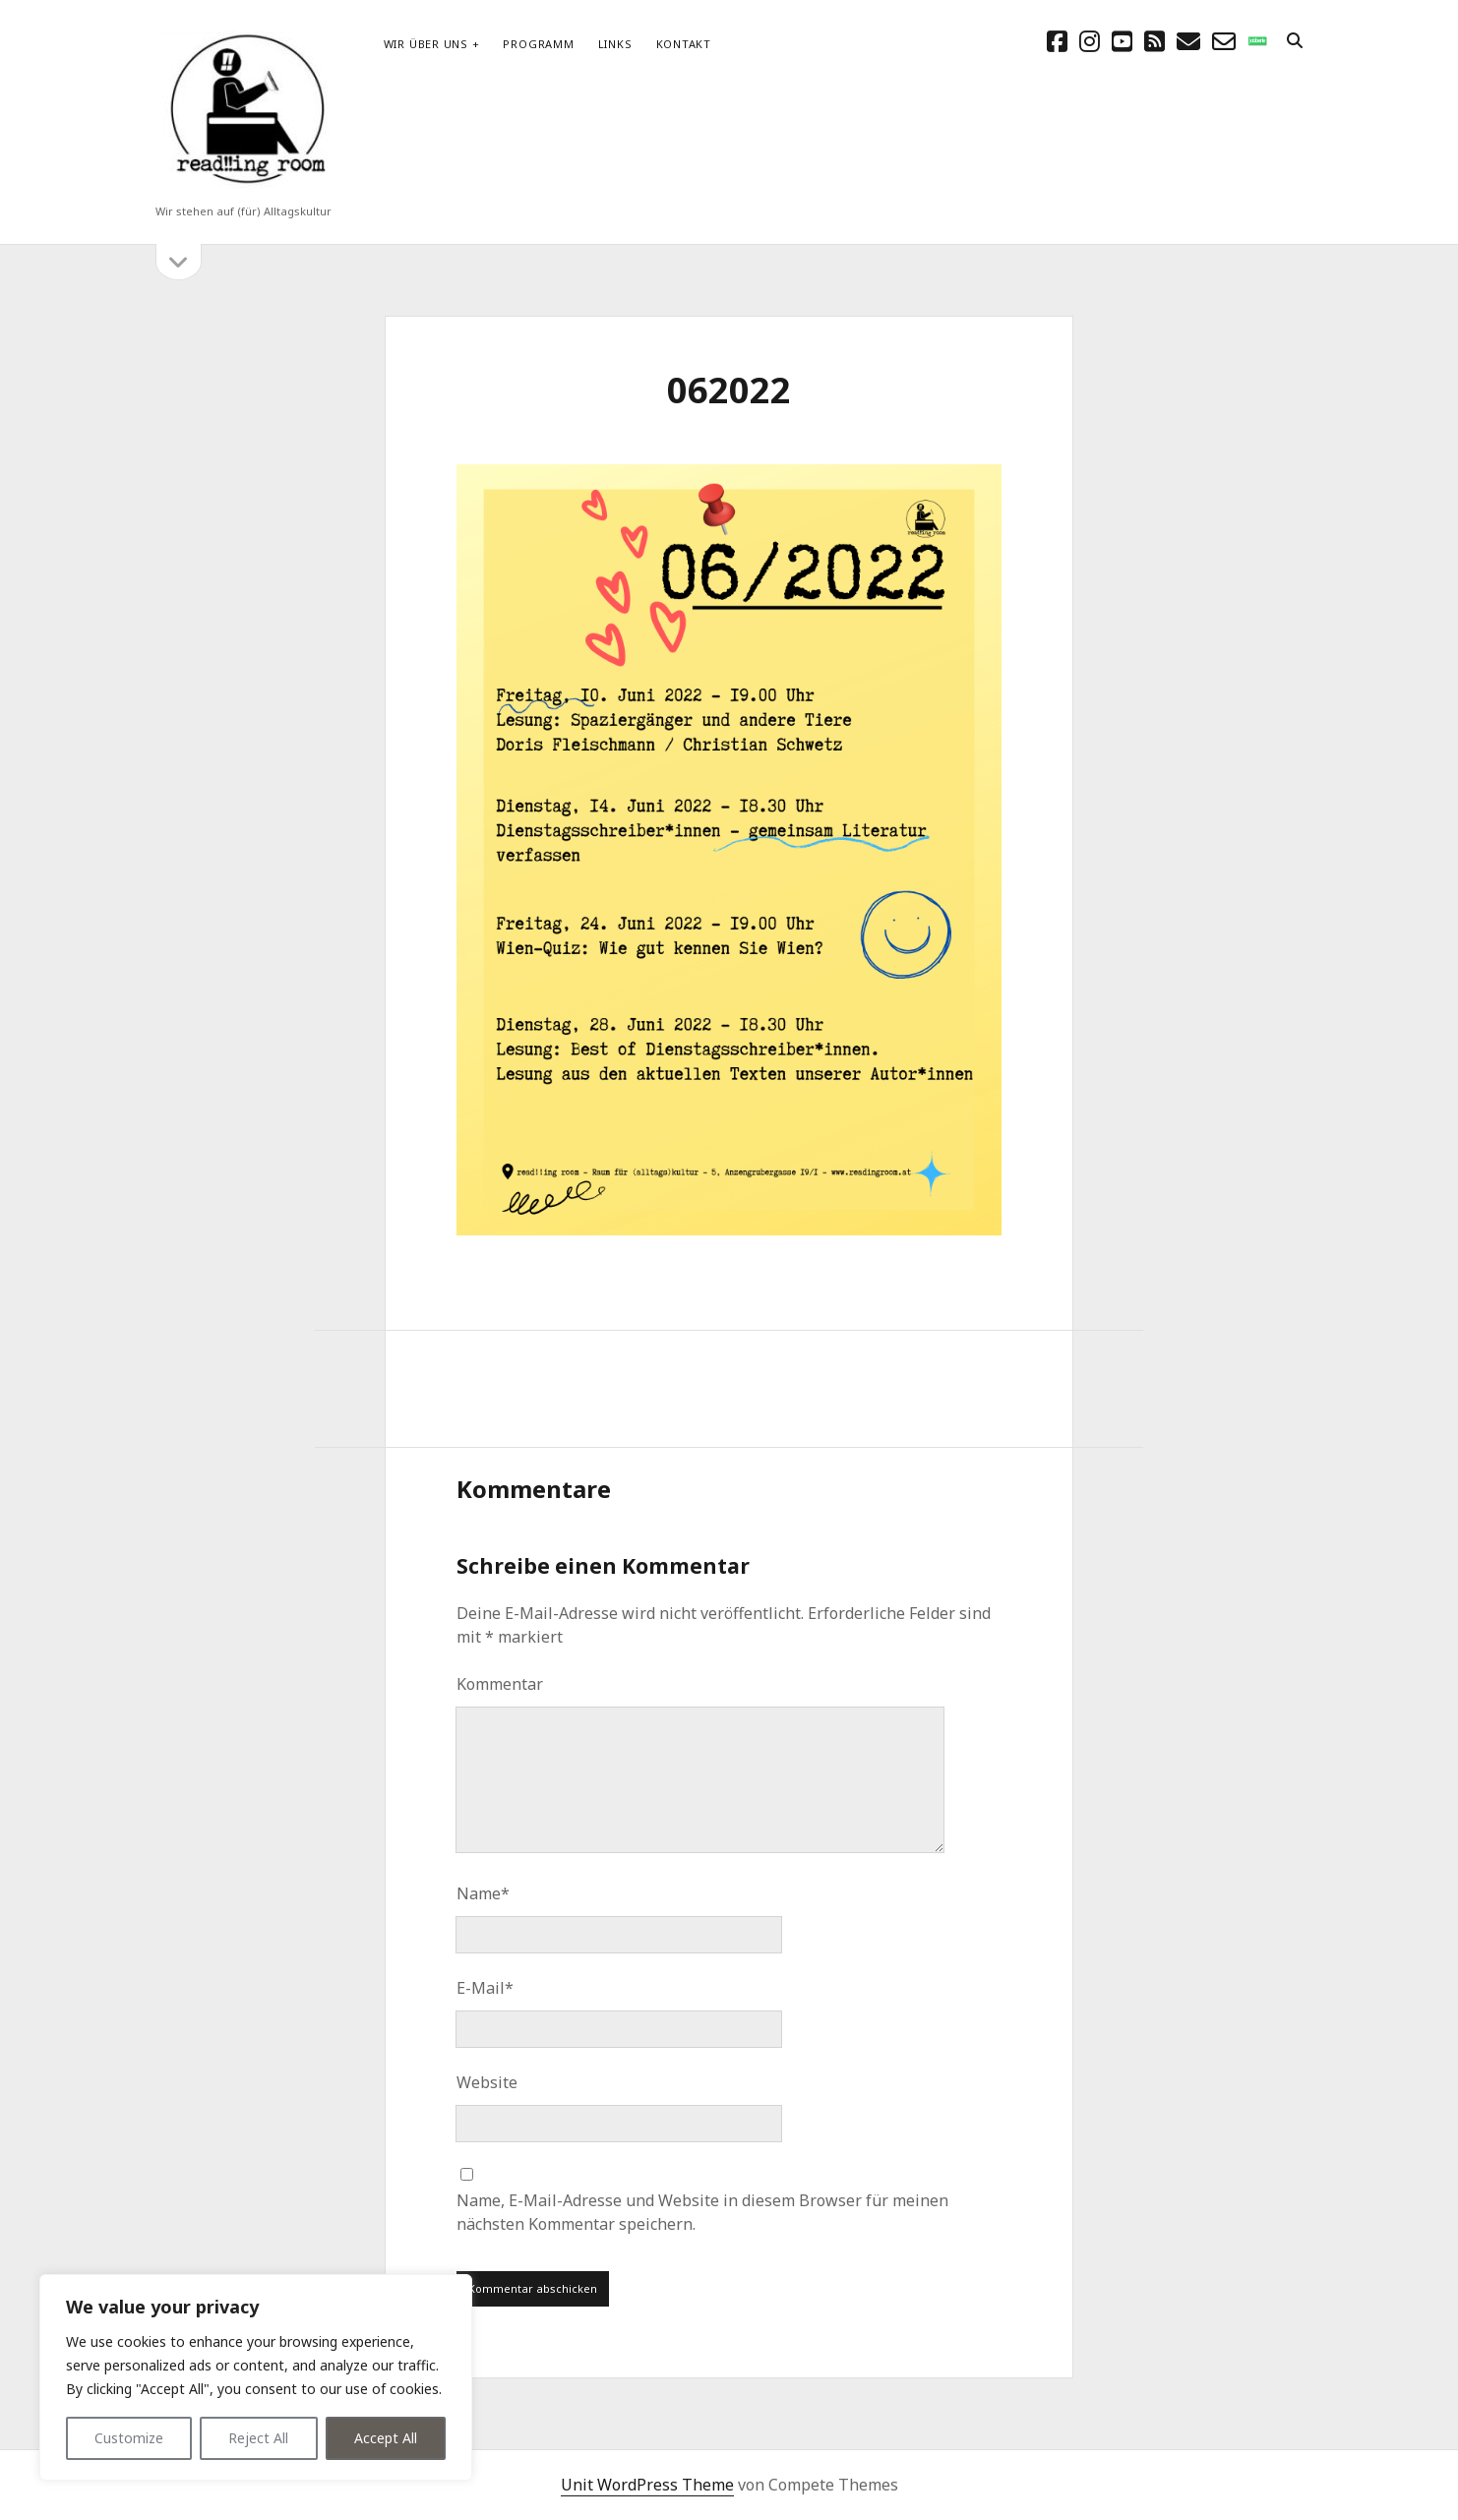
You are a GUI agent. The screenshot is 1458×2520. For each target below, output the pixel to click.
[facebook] (1057, 41)
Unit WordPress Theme (647, 2484)
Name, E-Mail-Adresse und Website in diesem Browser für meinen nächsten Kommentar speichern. (702, 2212)
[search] (1294, 41)
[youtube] (1122, 41)
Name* (483, 1893)
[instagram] (1089, 41)
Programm (538, 43)
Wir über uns (426, 43)
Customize (128, 2438)
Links (615, 43)
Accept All (385, 2438)
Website (486, 2082)
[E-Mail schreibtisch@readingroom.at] (1188, 41)
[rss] (1154, 41)
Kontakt (683, 43)
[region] (255, 2377)
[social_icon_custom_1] (1257, 40)
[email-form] (1224, 41)
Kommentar (499, 1684)
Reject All (258, 2438)
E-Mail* (485, 1988)
